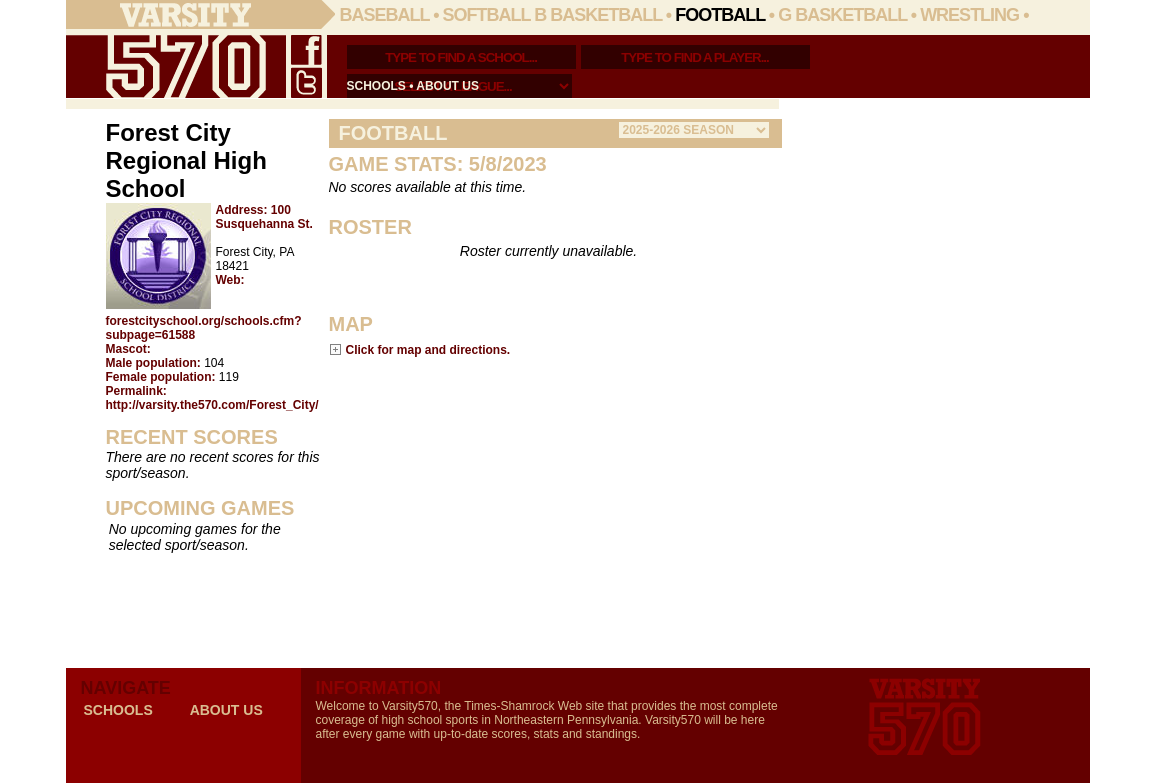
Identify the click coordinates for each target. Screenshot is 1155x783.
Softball (487, 15)
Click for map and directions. (428, 349)
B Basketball (598, 15)
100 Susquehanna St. (264, 217)
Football (720, 15)
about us (447, 86)
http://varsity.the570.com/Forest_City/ (212, 405)
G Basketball (842, 15)
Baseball (385, 15)
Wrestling (969, 15)
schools (376, 86)
